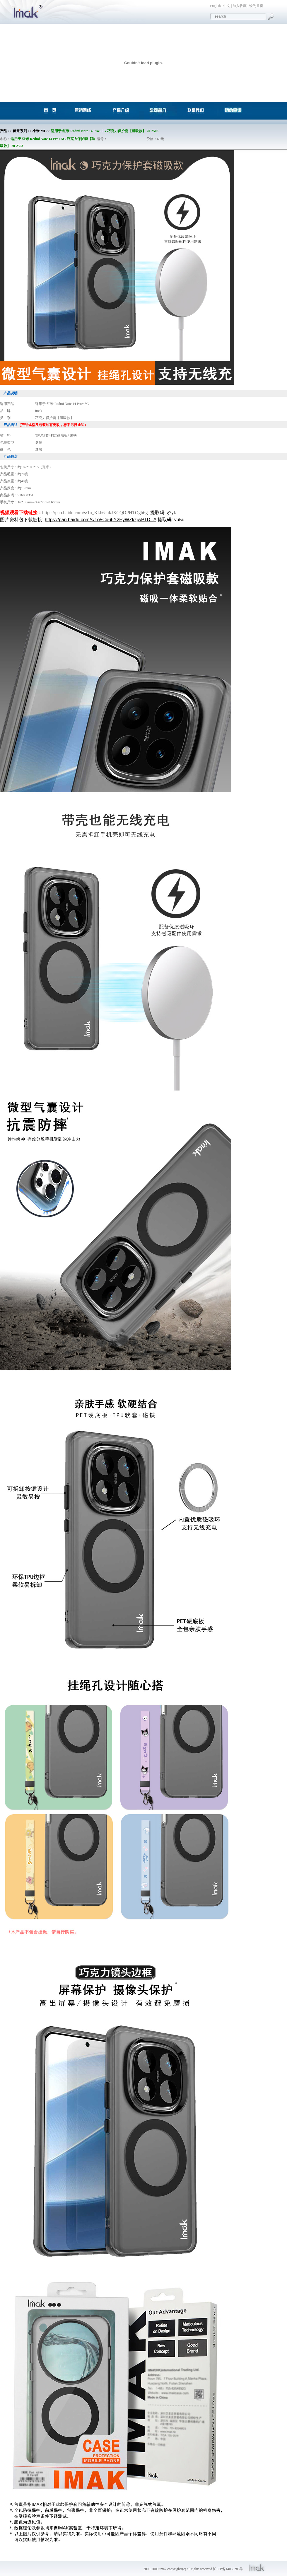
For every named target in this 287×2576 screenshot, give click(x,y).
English (215, 6)
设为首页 (256, 6)
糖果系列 (20, 131)
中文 (226, 6)
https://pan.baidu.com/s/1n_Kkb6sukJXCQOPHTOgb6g (95, 512)
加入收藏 (240, 6)
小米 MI (39, 131)
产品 (3, 131)
